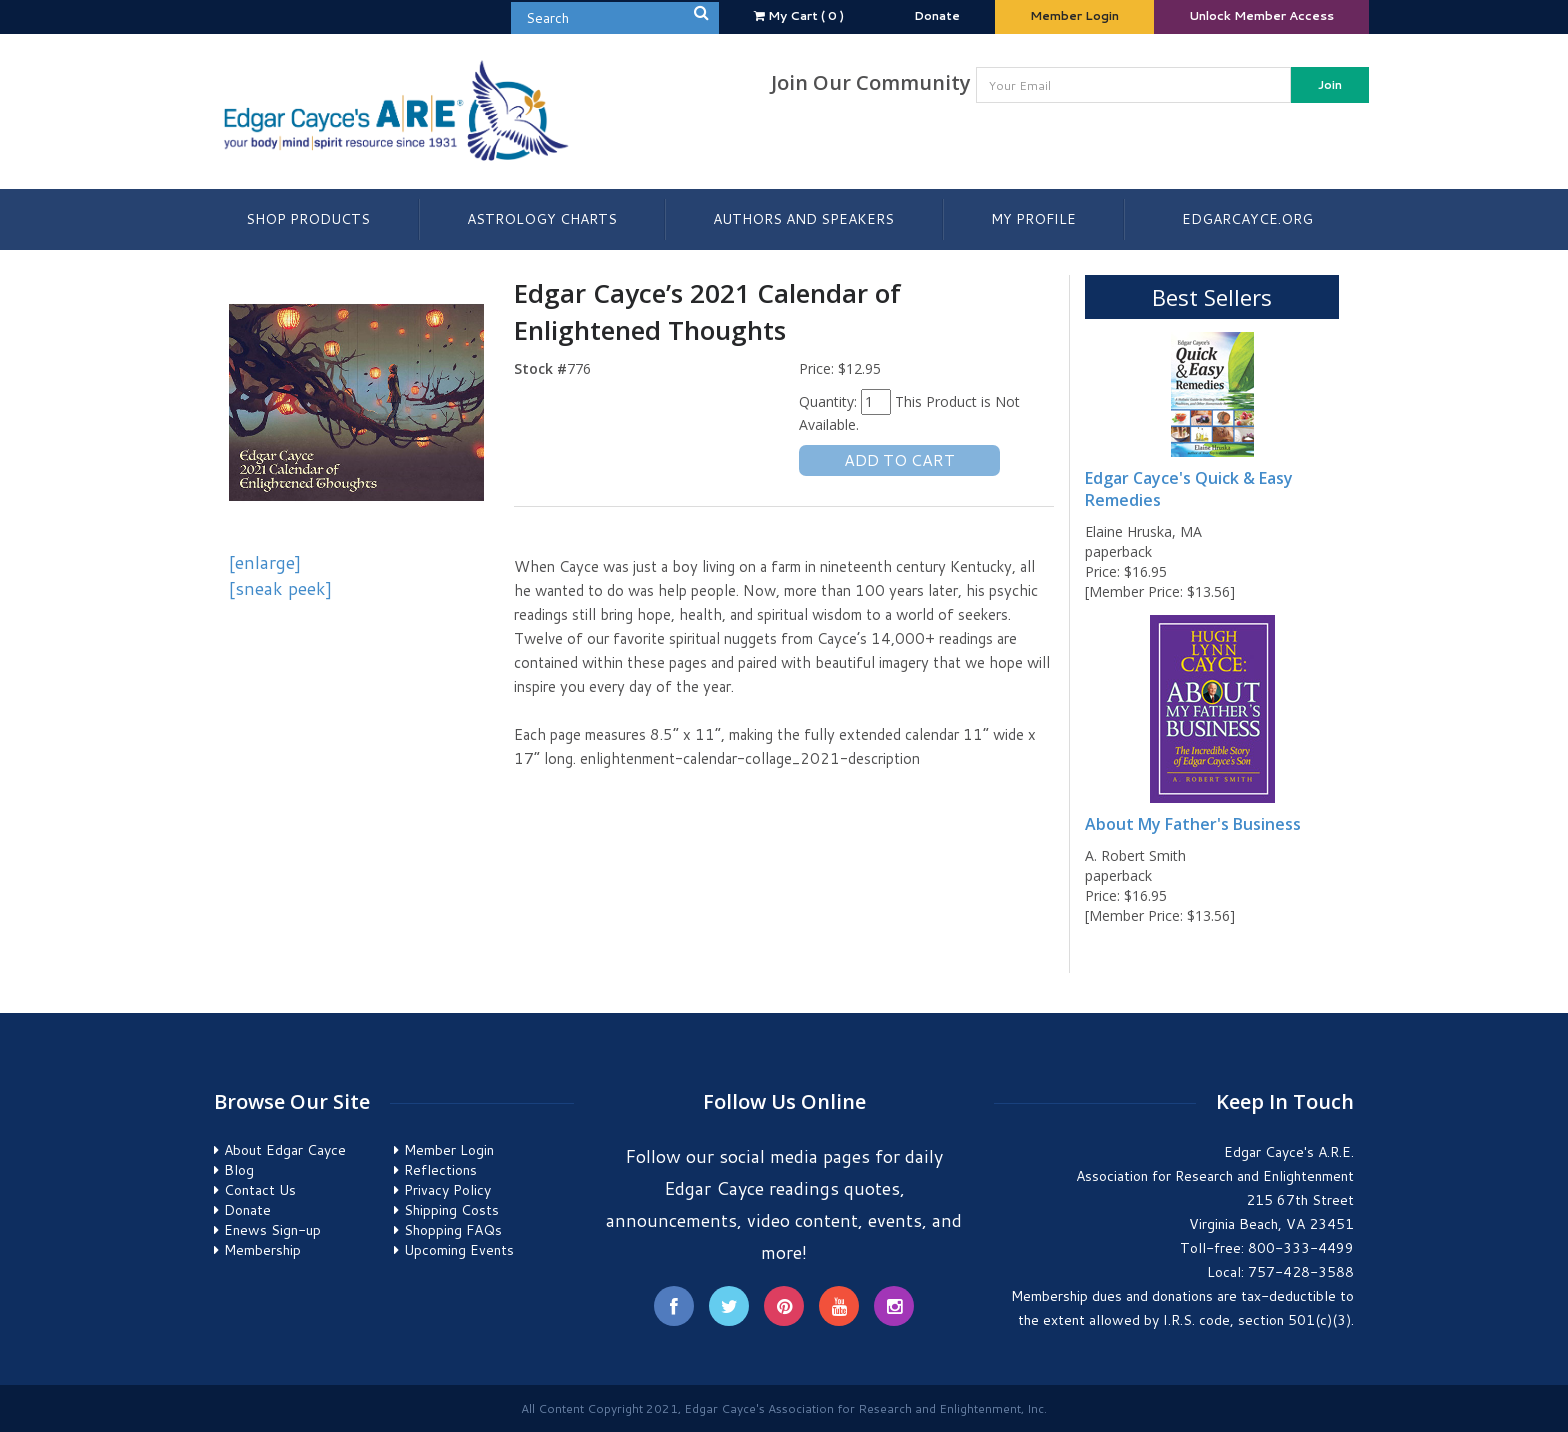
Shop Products (308, 219)
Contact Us (260, 1190)
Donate (937, 15)
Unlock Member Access (1261, 15)
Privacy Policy (447, 1190)
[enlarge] (265, 562)
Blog (239, 1170)
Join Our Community (871, 82)
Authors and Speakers (803, 219)
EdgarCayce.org (1247, 219)
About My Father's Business (1193, 824)
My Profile (1033, 219)
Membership (262, 1250)
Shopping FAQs (453, 1230)
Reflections (440, 1170)
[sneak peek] (280, 588)
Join (1330, 84)
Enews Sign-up (272, 1230)
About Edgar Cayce (285, 1150)
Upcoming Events (459, 1250)
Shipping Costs (451, 1210)
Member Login (1074, 15)
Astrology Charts (542, 219)
